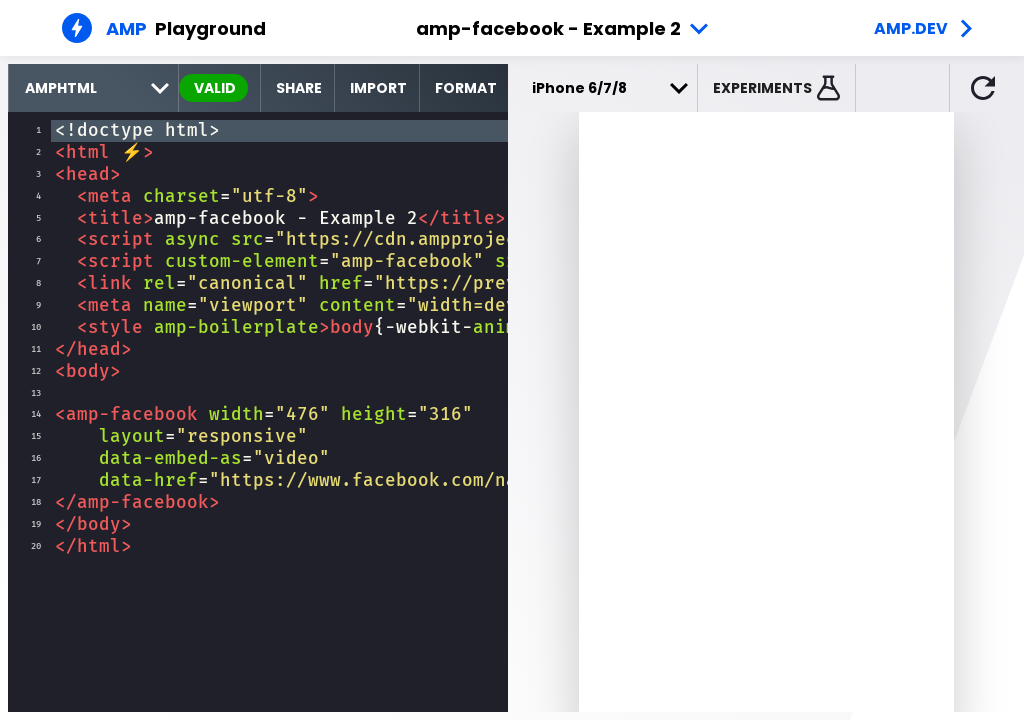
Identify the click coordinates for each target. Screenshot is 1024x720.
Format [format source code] (466, 88)
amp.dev (911, 28)
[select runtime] (93, 88)
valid (215, 88)
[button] (777, 88)
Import (378, 88)
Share (299, 88)
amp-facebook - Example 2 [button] (548, 28)
